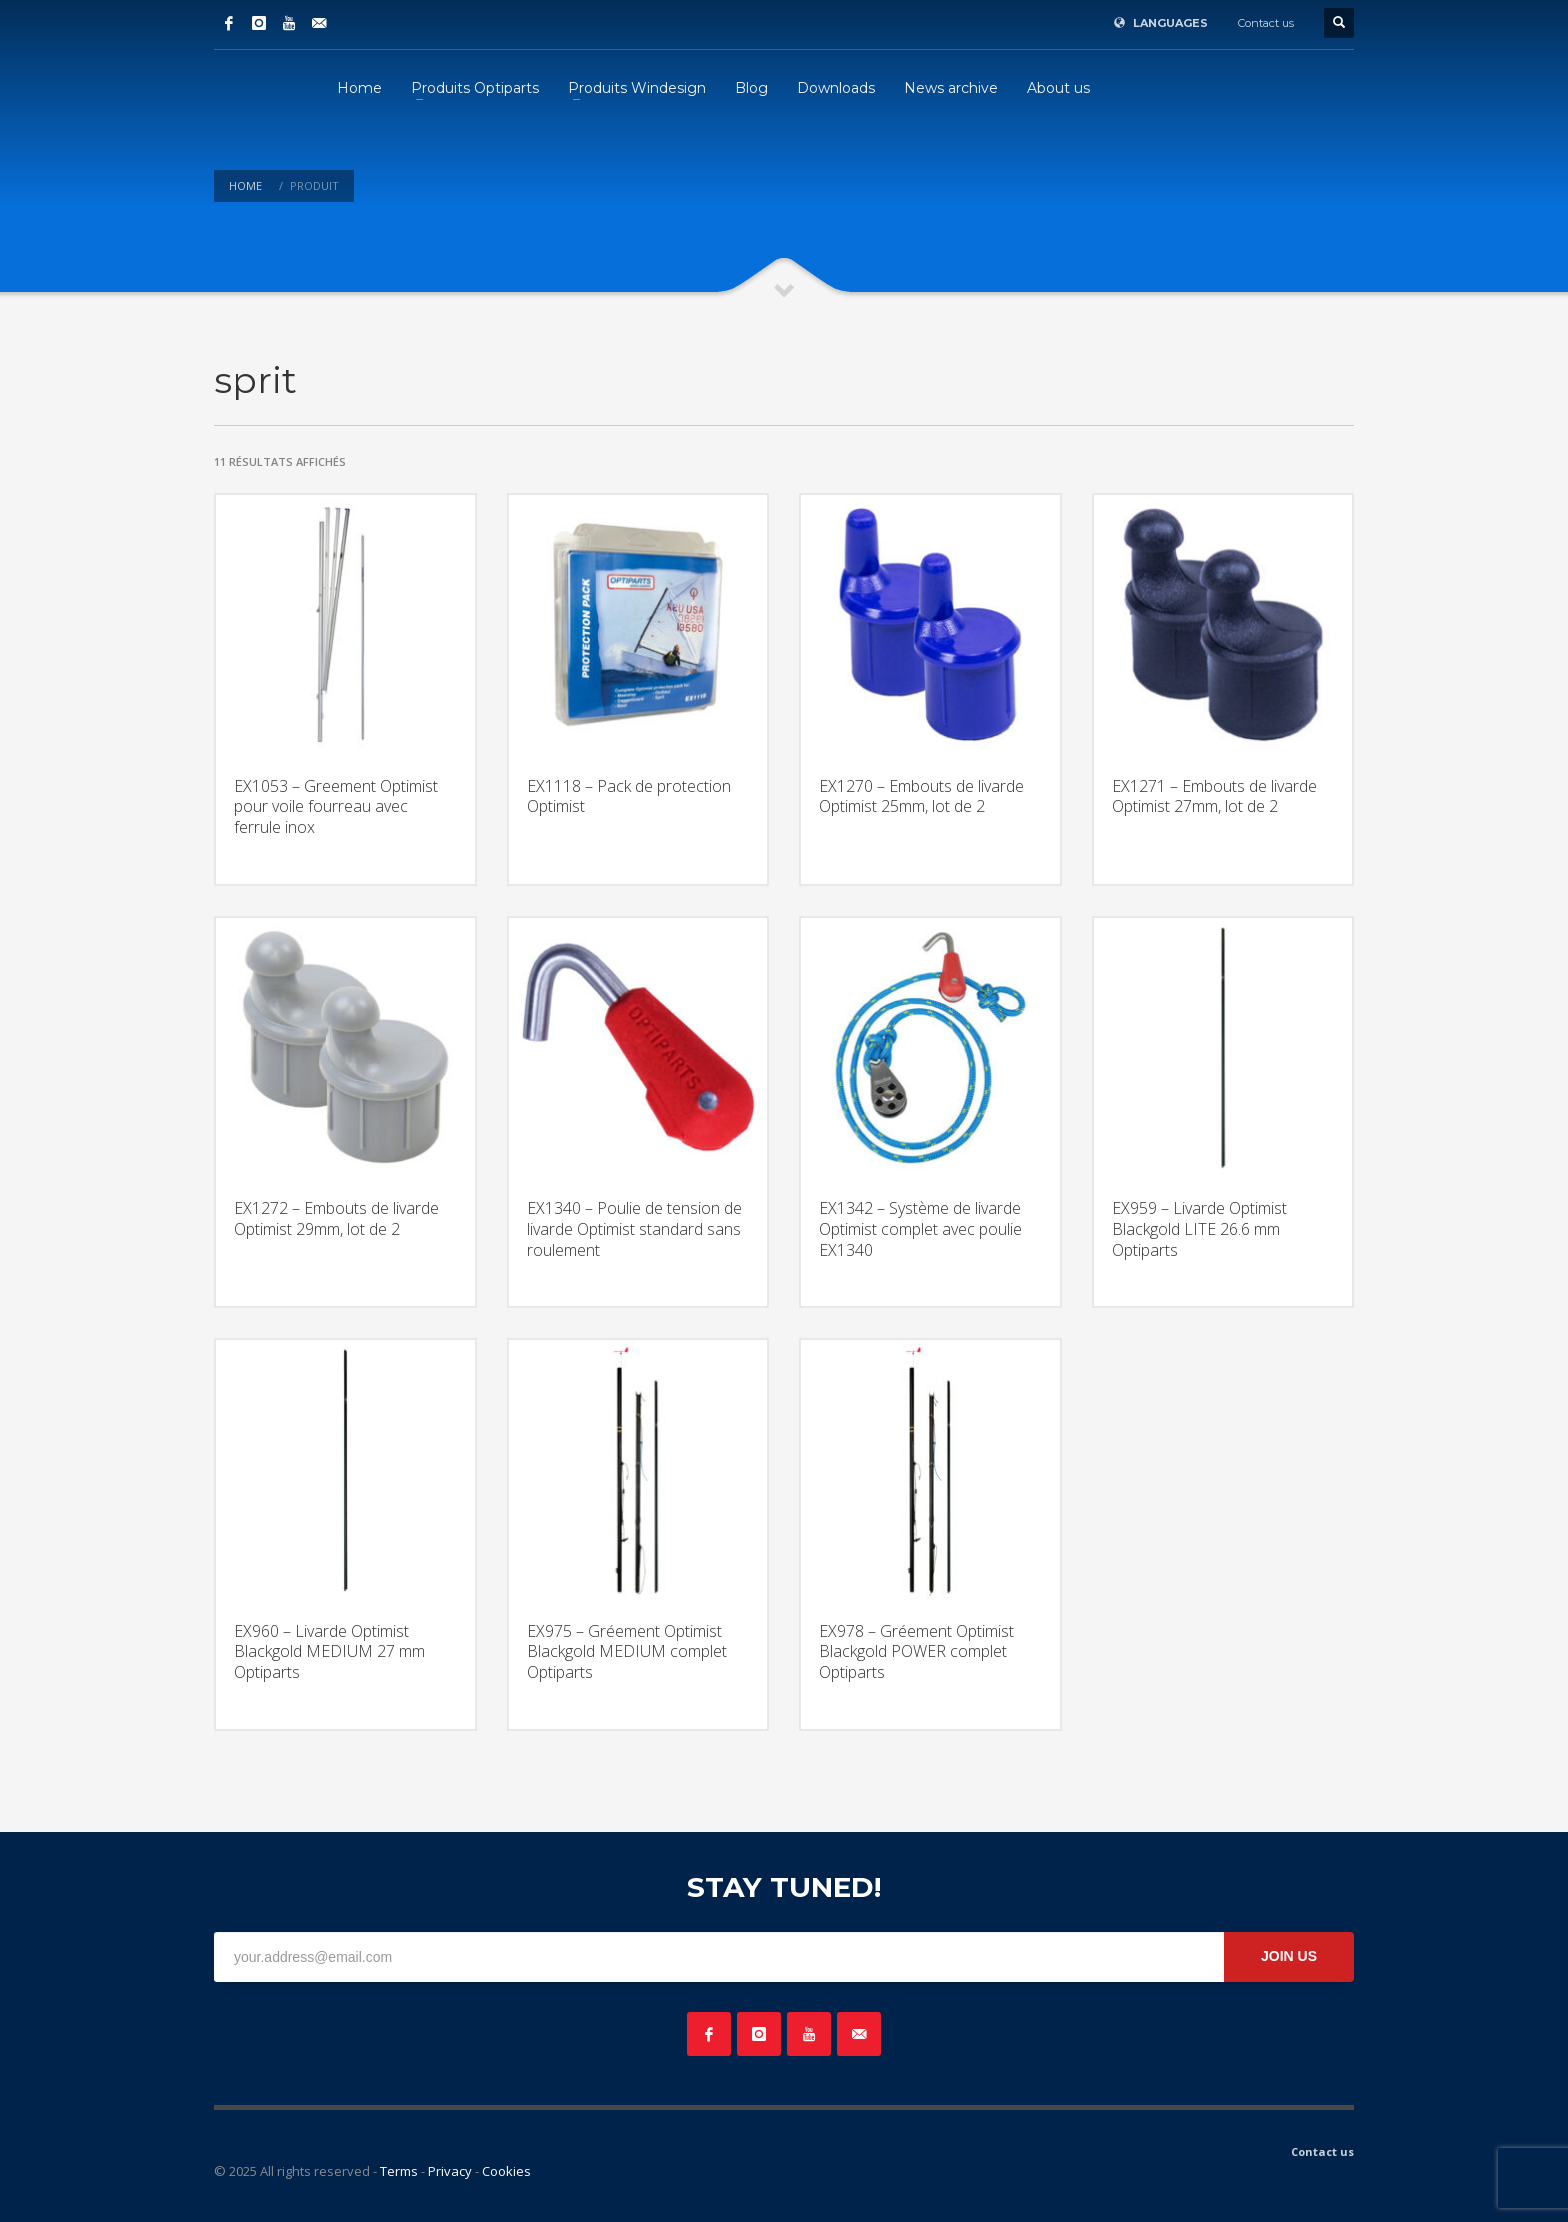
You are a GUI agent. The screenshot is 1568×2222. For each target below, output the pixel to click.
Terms (399, 2171)
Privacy (450, 2171)
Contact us (1266, 23)
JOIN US (1289, 1956)
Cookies (506, 2171)
